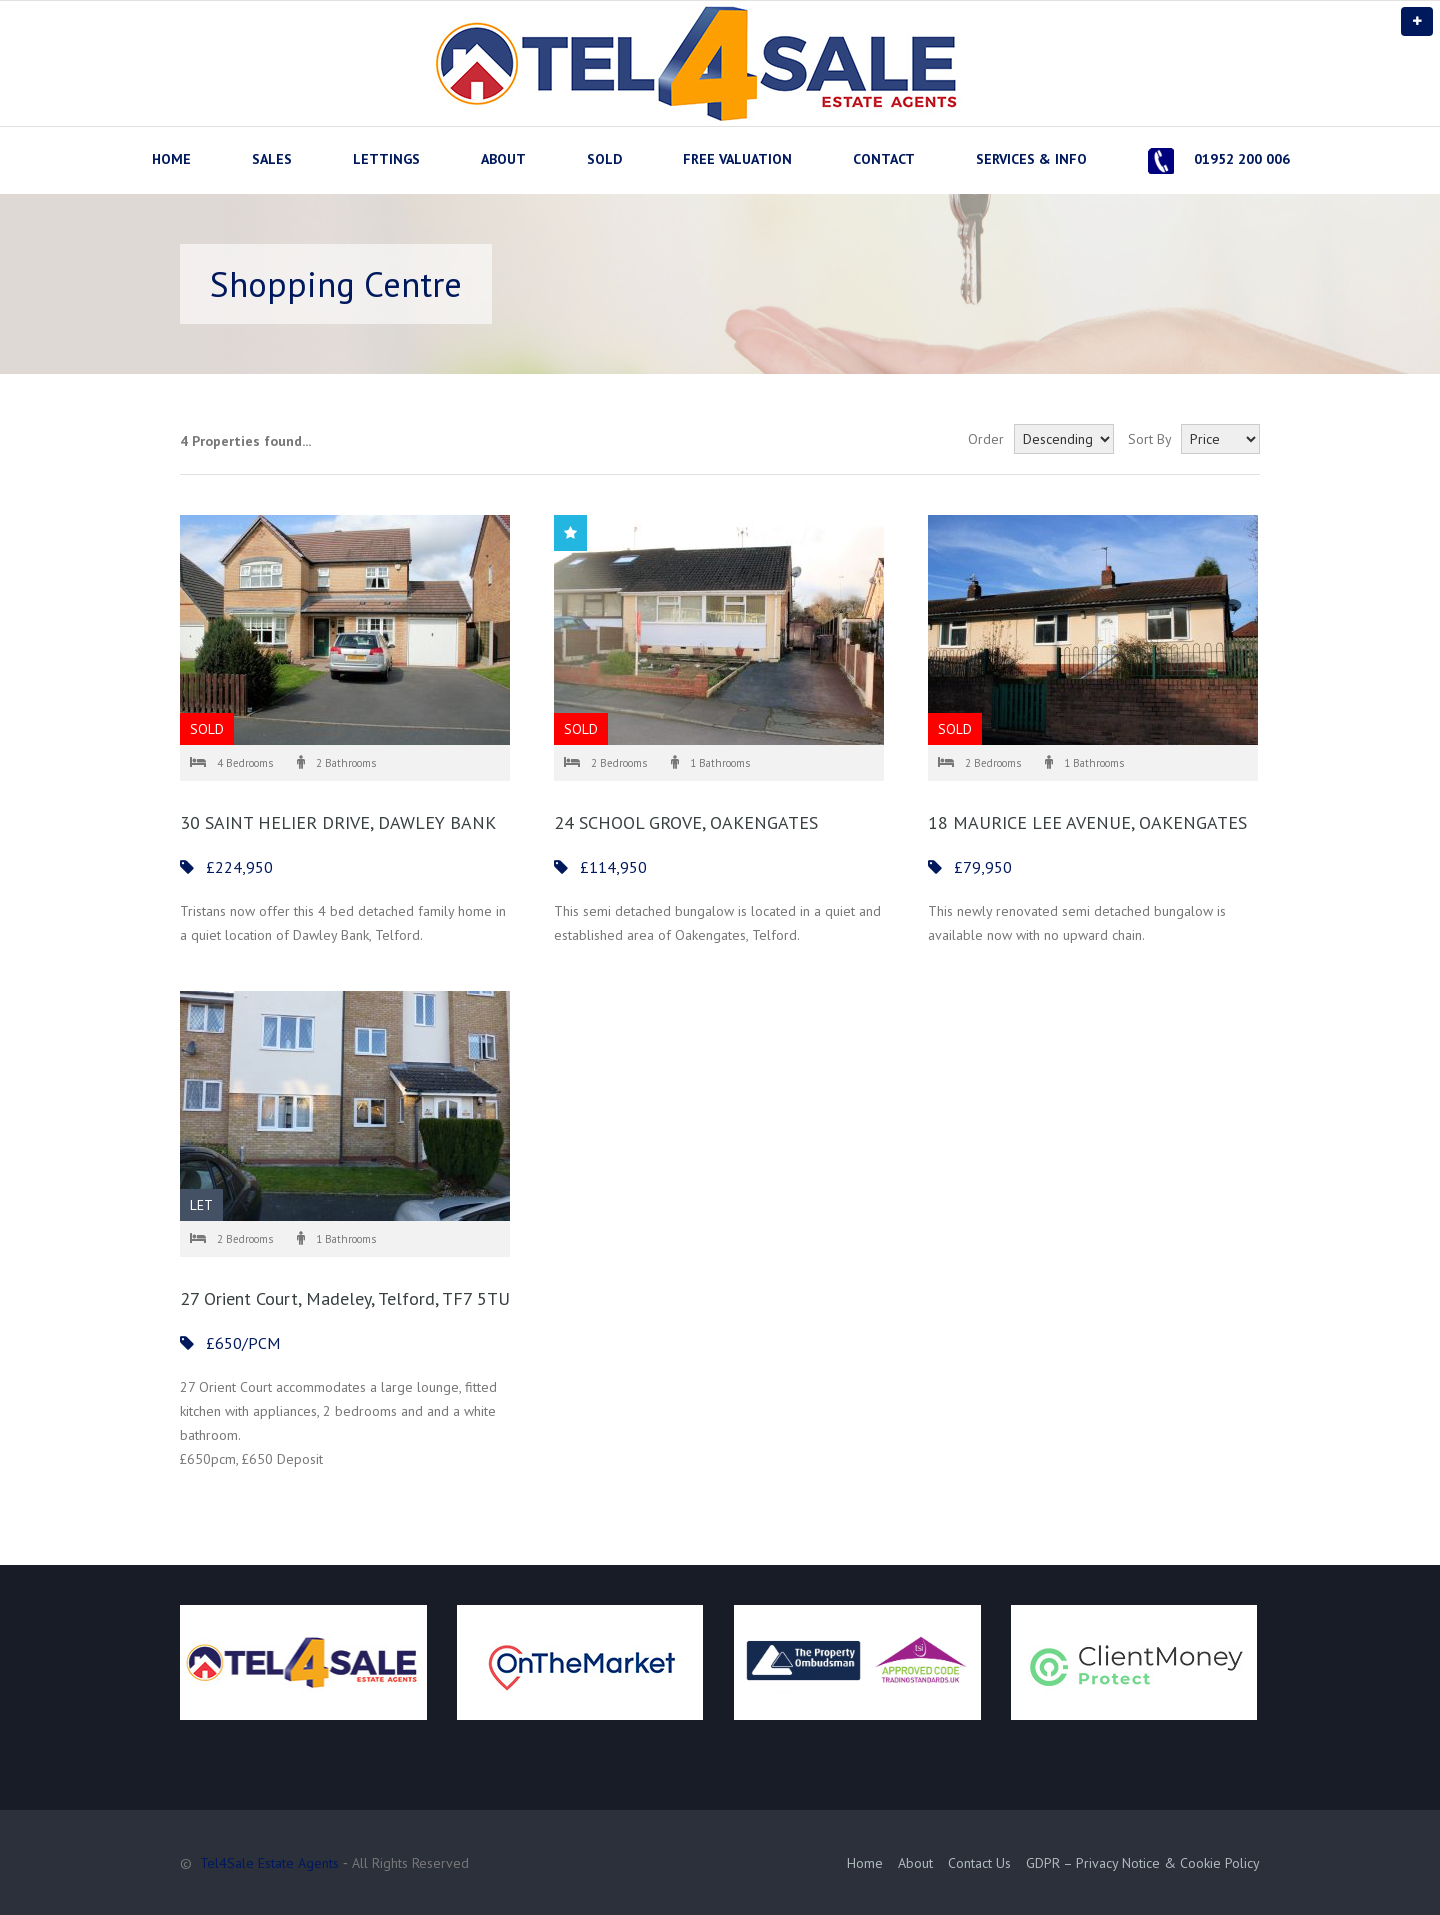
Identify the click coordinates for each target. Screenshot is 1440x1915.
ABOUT (503, 159)
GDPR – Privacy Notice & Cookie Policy (1143, 1863)
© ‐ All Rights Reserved (326, 1863)
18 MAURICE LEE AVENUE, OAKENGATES (1087, 822)
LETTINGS (386, 159)
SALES (272, 159)
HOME (171, 159)
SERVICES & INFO (1031, 159)
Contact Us (979, 1863)
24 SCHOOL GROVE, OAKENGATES (686, 822)
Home (865, 1863)
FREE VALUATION (737, 159)
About (915, 1863)
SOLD (604, 159)
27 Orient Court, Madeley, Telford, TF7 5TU (345, 1298)
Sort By (1149, 439)
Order (986, 439)
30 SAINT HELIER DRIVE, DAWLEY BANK (338, 822)
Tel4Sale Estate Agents (269, 1863)
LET (201, 1205)
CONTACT (884, 159)
